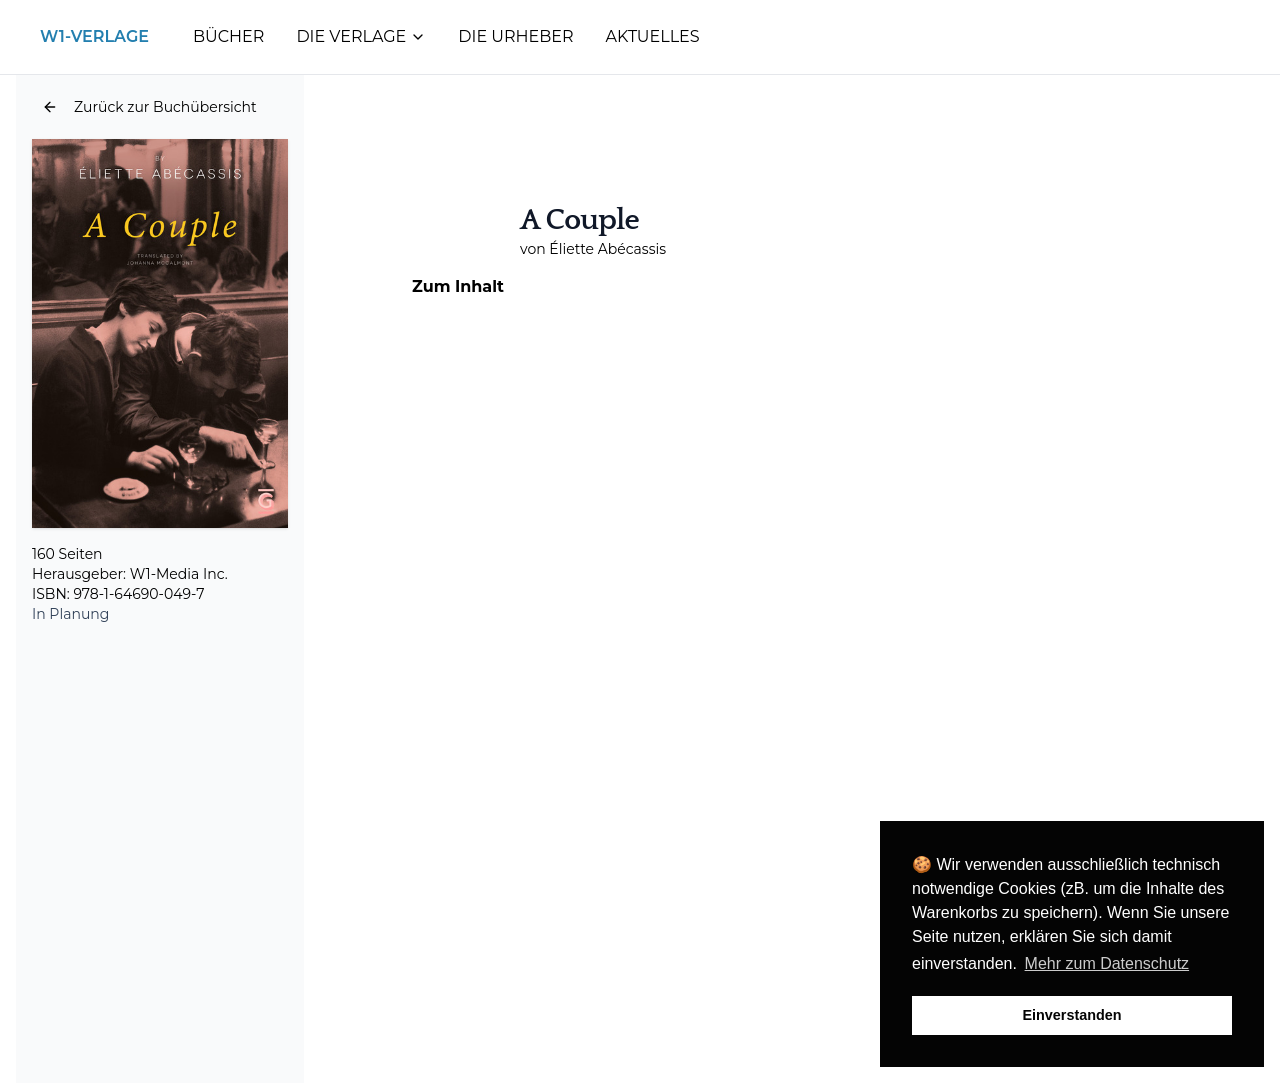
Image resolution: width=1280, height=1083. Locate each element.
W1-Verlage (94, 36)
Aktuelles (653, 36)
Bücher (228, 36)
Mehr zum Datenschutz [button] (1107, 963)
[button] (149, 107)
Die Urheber (515, 36)
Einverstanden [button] (1071, 1015)
